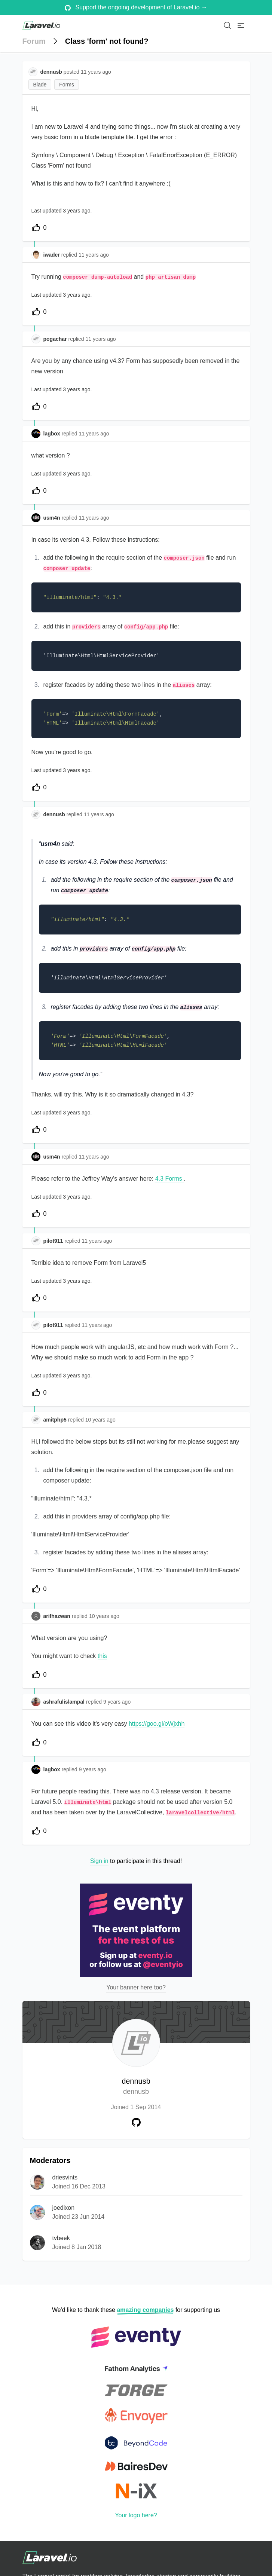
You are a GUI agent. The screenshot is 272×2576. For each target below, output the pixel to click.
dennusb (136, 2087)
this (102, 1656)
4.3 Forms (169, 1178)
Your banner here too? (136, 1987)
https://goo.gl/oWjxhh (156, 1723)
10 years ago (100, 1420)
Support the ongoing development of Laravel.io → (136, 7)
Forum (34, 41)
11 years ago (94, 255)
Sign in (99, 1861)
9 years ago (117, 1702)
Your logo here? (136, 2515)
